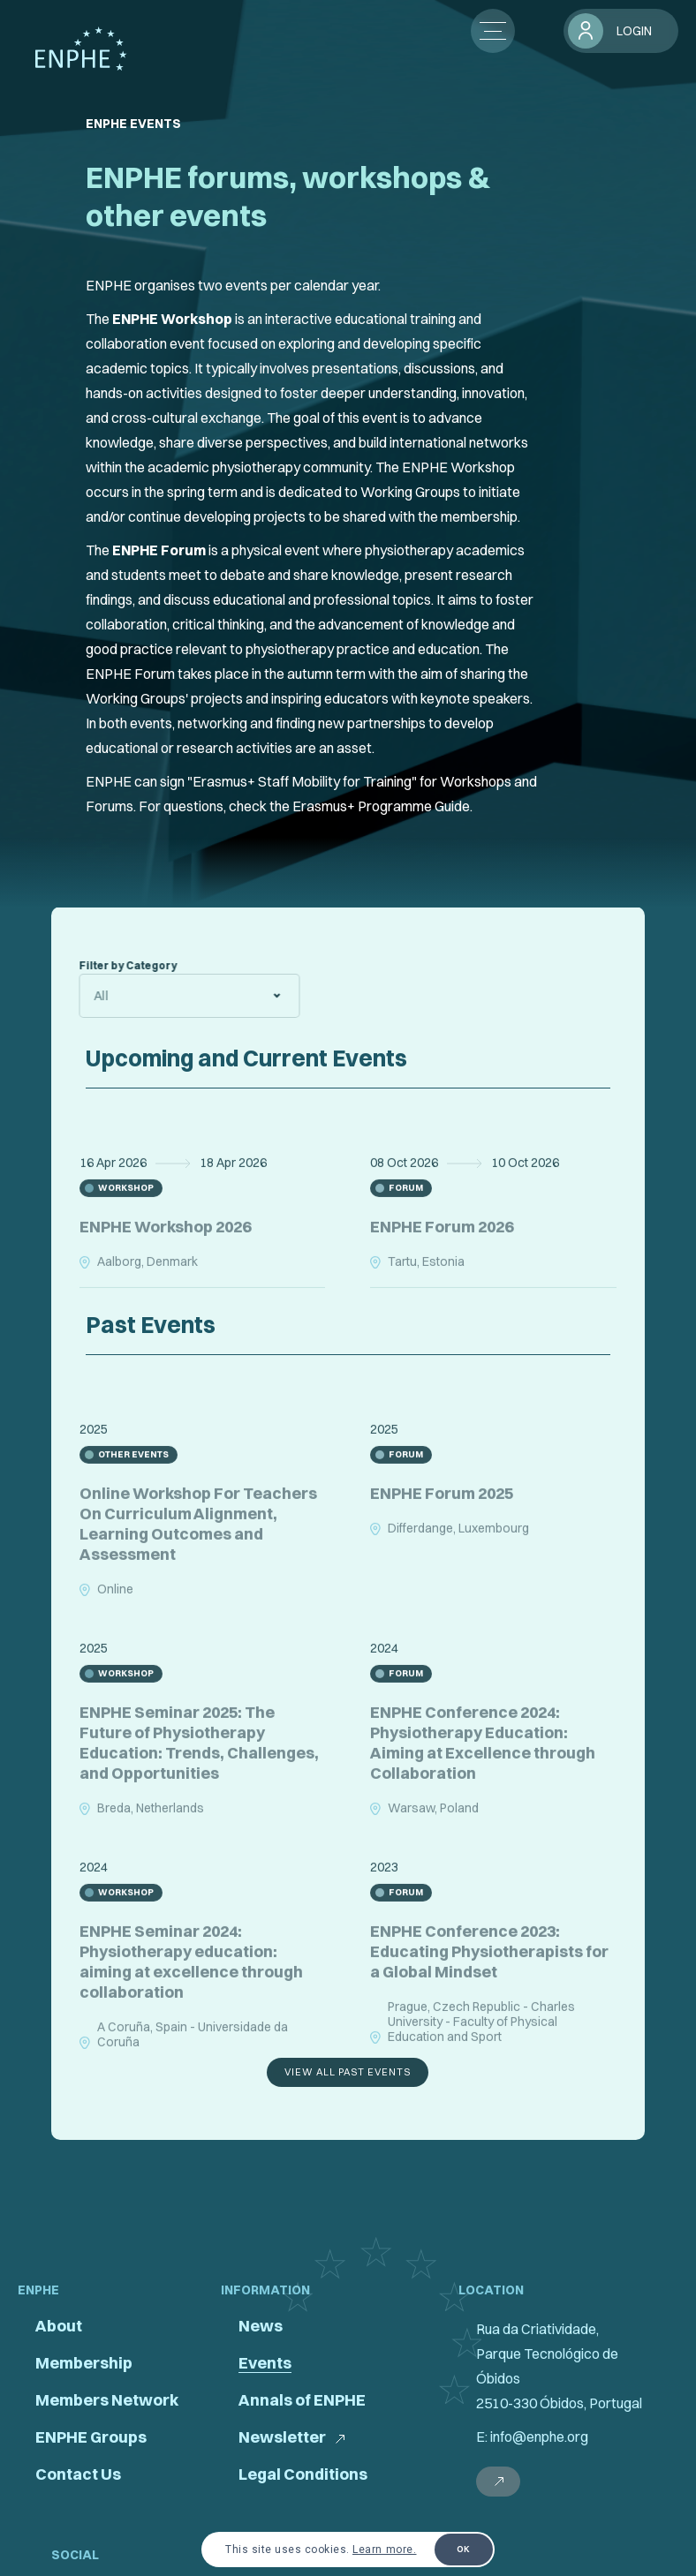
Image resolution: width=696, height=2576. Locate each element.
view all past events (347, 2072)
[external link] (498, 2482)
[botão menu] (493, 31)
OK (464, 2549)
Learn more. (384, 2549)
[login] (621, 31)
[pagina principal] (81, 48)
